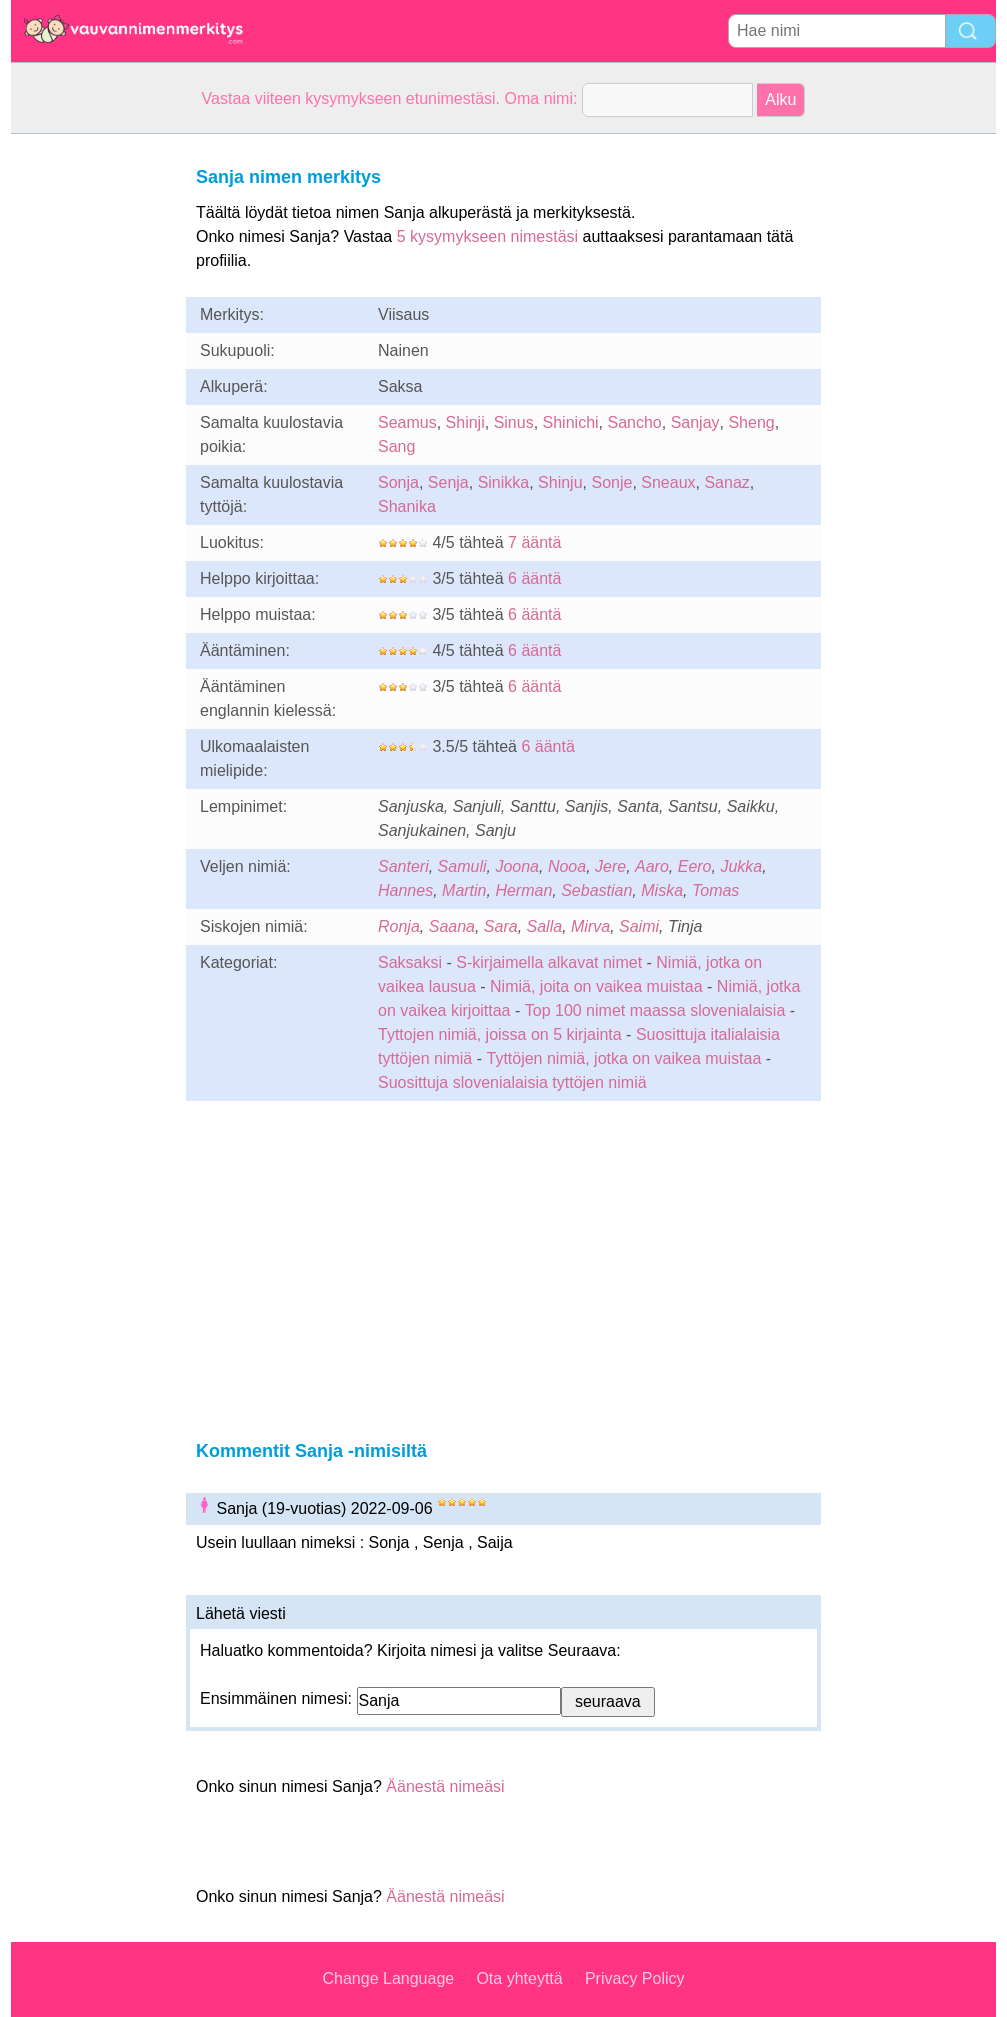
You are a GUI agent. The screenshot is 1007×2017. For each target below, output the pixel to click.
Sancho (634, 422)
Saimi (639, 926)
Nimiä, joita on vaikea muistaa (596, 986)
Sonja (398, 482)
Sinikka (504, 482)
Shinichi (571, 422)
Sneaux (668, 482)
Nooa (567, 866)
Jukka (741, 866)
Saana (452, 926)
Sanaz (726, 482)
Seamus (407, 422)
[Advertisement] (91, 434)
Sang (396, 446)
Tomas (715, 890)
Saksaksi (410, 962)
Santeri (403, 866)
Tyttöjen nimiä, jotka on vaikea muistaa (623, 1058)
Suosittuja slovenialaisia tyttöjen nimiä (512, 1082)
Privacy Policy (635, 1978)
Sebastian (596, 890)
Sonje (611, 482)
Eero (695, 866)
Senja (448, 482)
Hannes (405, 890)
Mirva (590, 926)
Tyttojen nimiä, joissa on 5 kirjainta (500, 1034)
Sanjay (695, 422)
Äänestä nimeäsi (445, 1786)
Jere (610, 866)
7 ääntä (534, 542)
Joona (517, 866)
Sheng (751, 422)
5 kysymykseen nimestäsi (487, 236)
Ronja (399, 926)
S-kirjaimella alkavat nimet (549, 962)
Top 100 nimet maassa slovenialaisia (657, 1010)
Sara (501, 926)
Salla (545, 926)
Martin (464, 890)
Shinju (560, 482)
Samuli (462, 866)
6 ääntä (534, 578)
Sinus (514, 422)
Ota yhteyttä (519, 1978)
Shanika (407, 506)
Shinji (465, 422)
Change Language (389, 1978)
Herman (523, 890)
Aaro (652, 866)
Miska (662, 890)
